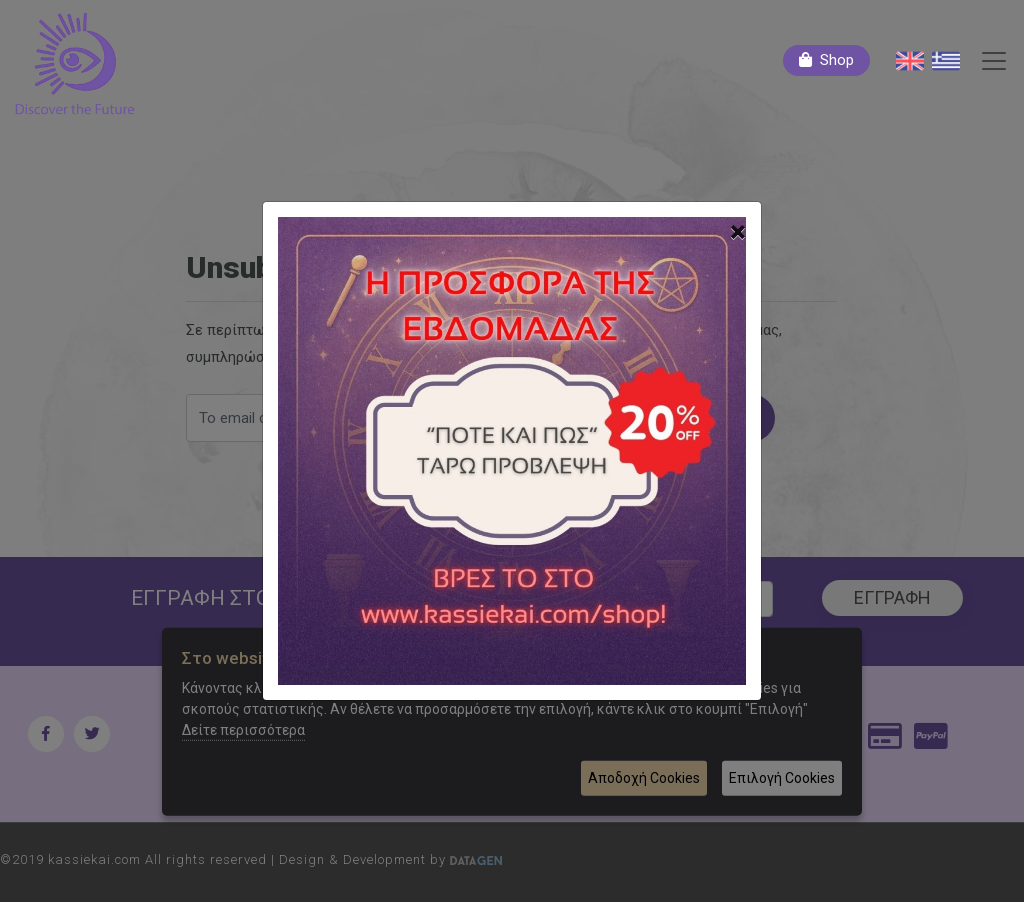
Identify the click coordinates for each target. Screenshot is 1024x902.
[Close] (738, 232)
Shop (837, 60)
